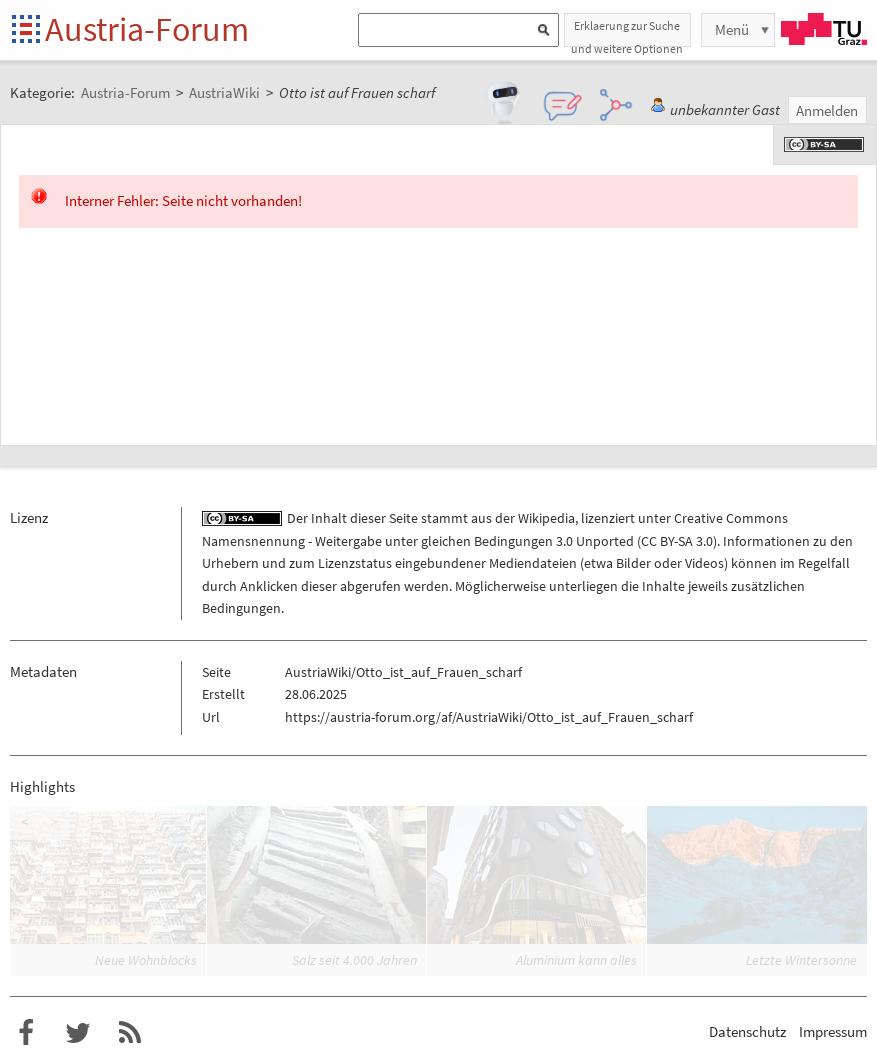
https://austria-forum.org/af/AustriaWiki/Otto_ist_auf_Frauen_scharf (489, 717)
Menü (732, 29)
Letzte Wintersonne (801, 960)
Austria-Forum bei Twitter (78, 1033)
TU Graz (824, 29)
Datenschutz (747, 1031)
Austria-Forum (147, 29)
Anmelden (827, 110)
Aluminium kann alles (576, 960)
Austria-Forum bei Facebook (26, 1033)
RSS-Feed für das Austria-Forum (130, 1033)
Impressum (833, 1031)
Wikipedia (546, 518)
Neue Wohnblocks (146, 960)
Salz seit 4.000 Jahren (354, 960)
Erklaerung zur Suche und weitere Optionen (627, 32)
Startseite (27, 30)
